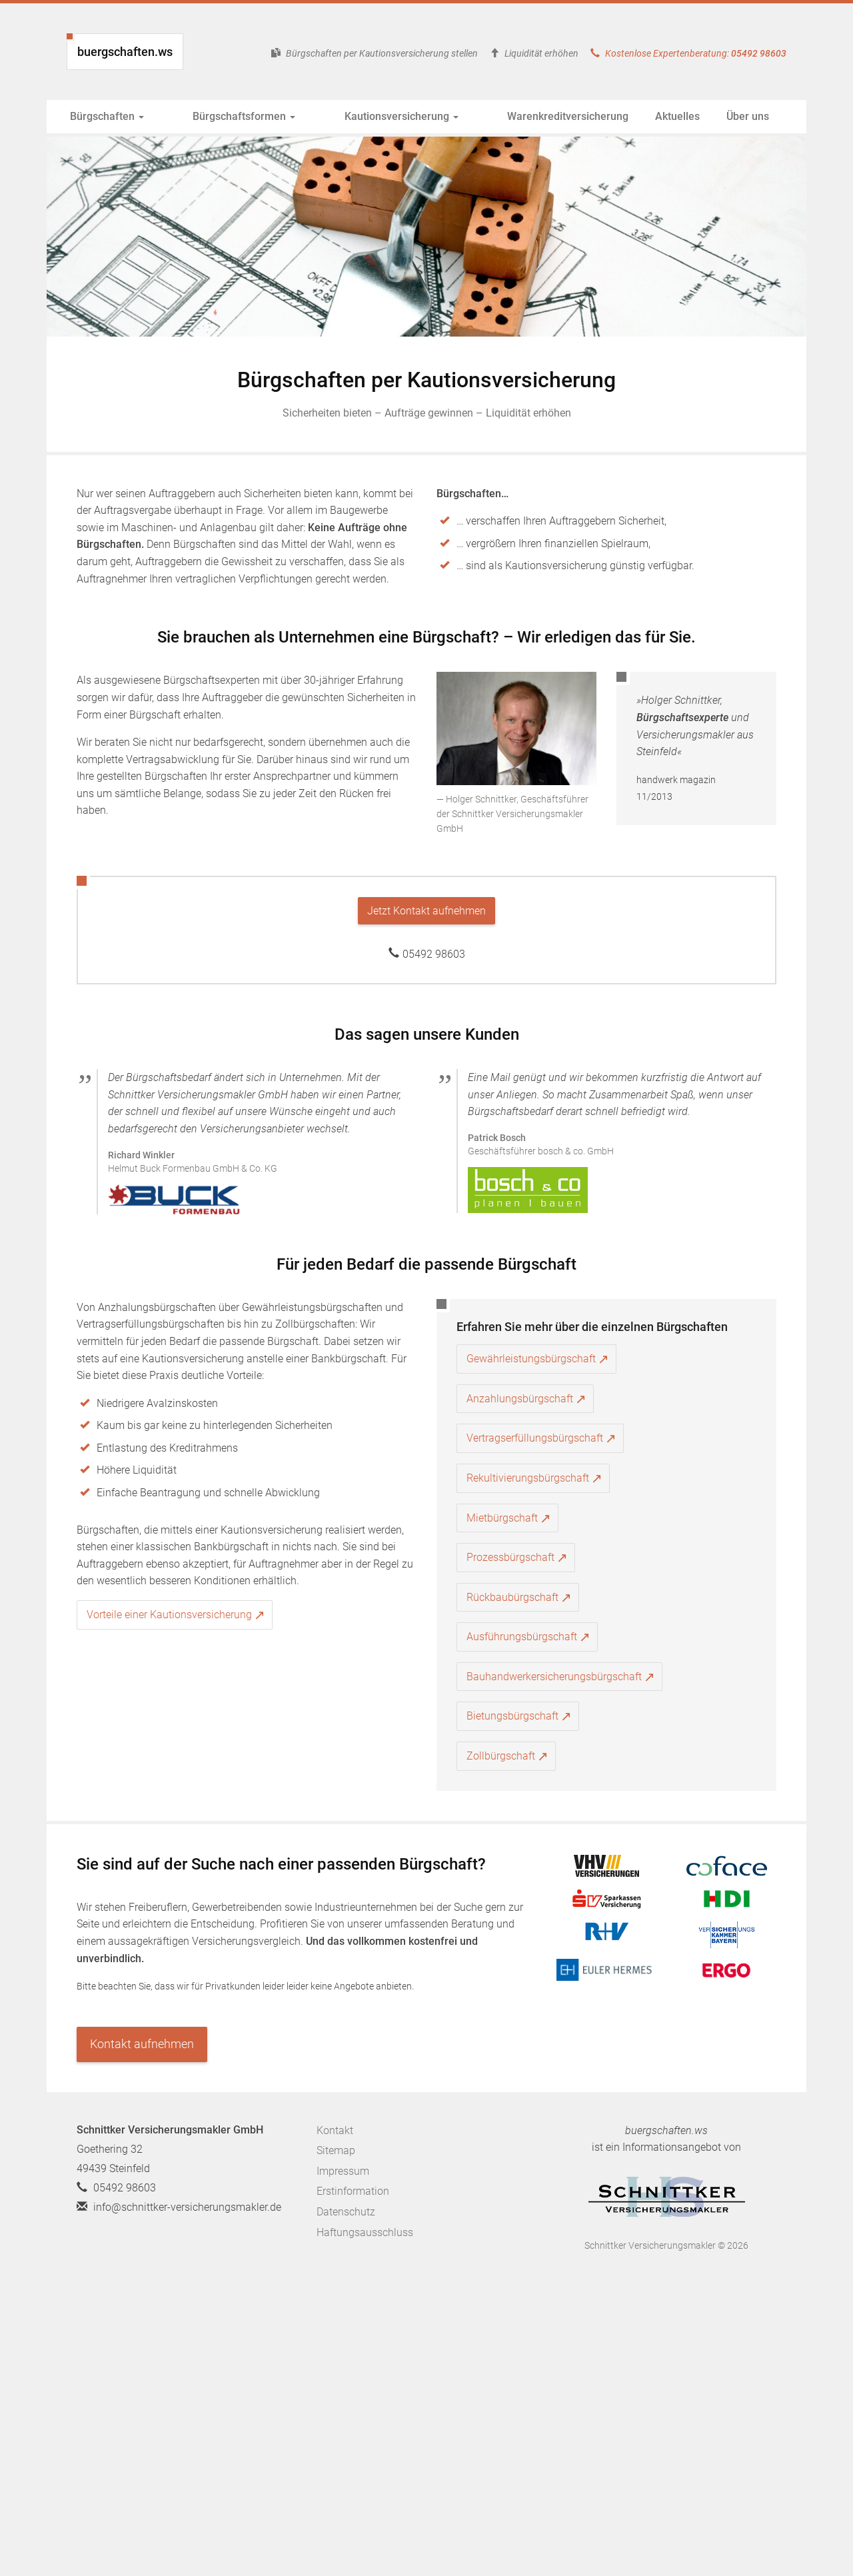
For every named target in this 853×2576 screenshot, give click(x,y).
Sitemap (336, 2150)
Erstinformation (353, 2191)
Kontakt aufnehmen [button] (142, 2044)
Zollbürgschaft (500, 1756)
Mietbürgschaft (502, 1518)
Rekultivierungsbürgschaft (527, 1478)
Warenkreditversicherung (501, 116)
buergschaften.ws (125, 52)
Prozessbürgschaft (510, 1557)
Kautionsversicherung (357, 116)
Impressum (343, 2171)
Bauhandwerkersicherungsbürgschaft (554, 1676)
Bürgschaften (107, 116)
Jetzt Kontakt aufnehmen (426, 910)
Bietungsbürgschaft (512, 1716)
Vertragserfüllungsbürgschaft (534, 1438)
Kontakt (335, 2130)
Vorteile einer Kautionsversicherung (169, 1614)
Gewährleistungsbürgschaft (531, 1358)
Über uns (681, 116)
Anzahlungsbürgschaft (519, 1398)
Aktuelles (610, 116)
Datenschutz (346, 2211)
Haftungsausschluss (365, 2232)
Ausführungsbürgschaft (521, 1636)
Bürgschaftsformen (222, 116)
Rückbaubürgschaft (512, 1597)
